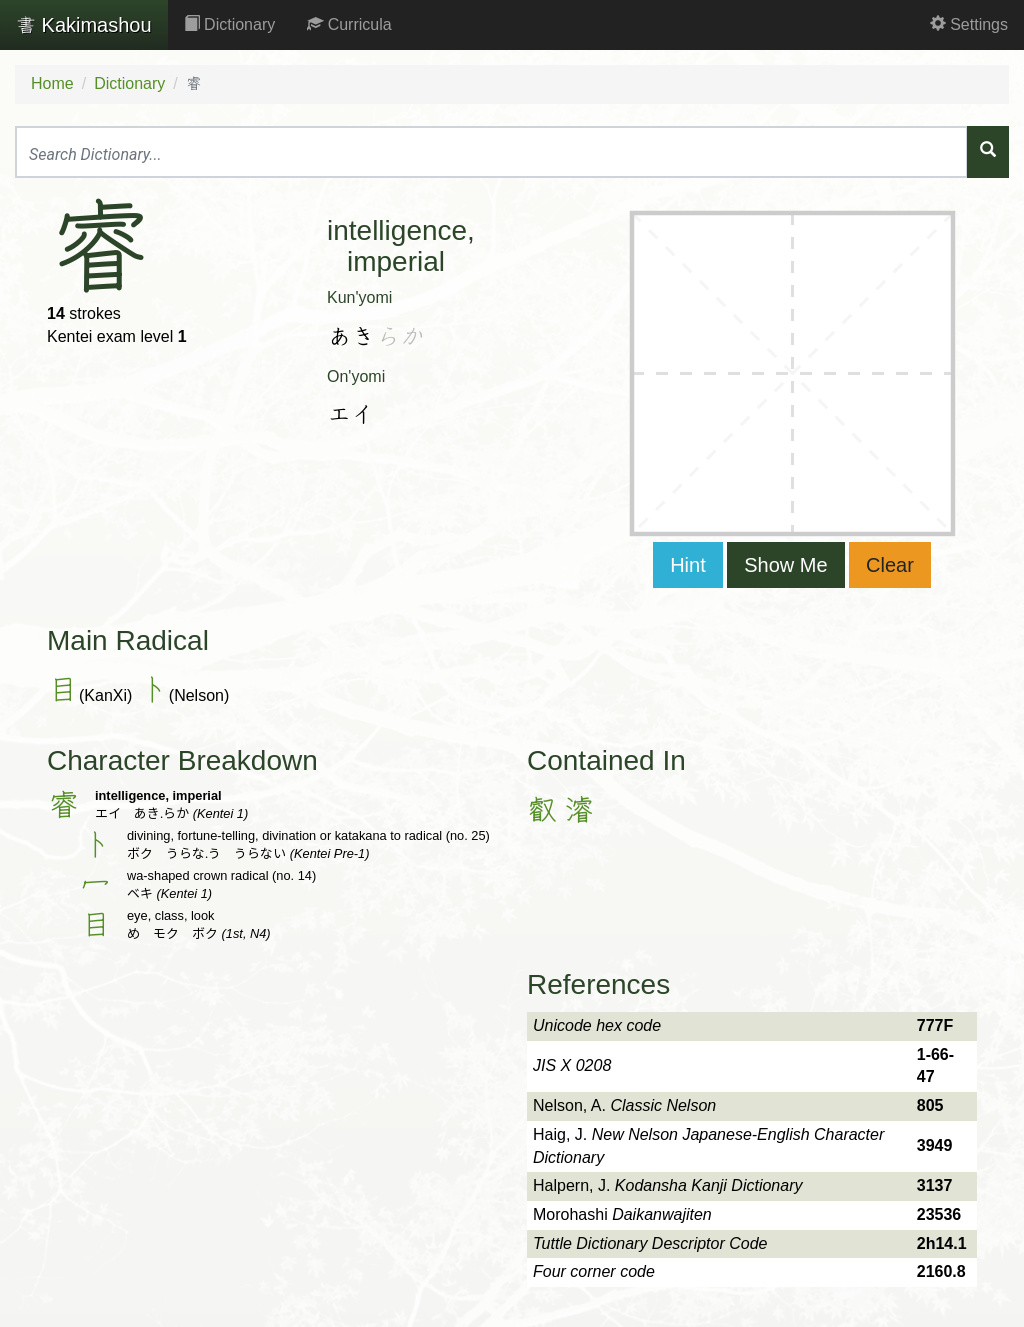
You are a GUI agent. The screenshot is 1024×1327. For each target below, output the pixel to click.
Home (52, 83)
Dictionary (230, 24)
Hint (688, 565)
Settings (969, 24)
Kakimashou (84, 25)
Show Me (785, 565)
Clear (890, 565)
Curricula (349, 24)
